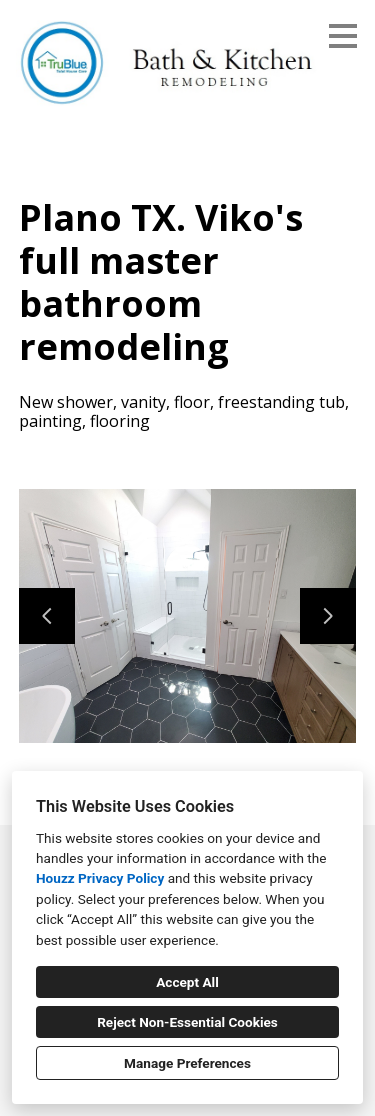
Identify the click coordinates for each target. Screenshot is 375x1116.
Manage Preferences (187, 1063)
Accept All (187, 982)
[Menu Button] (343, 36)
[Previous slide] (47, 616)
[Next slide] (328, 616)
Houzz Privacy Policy (100, 878)
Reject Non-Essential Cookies (187, 1022)
